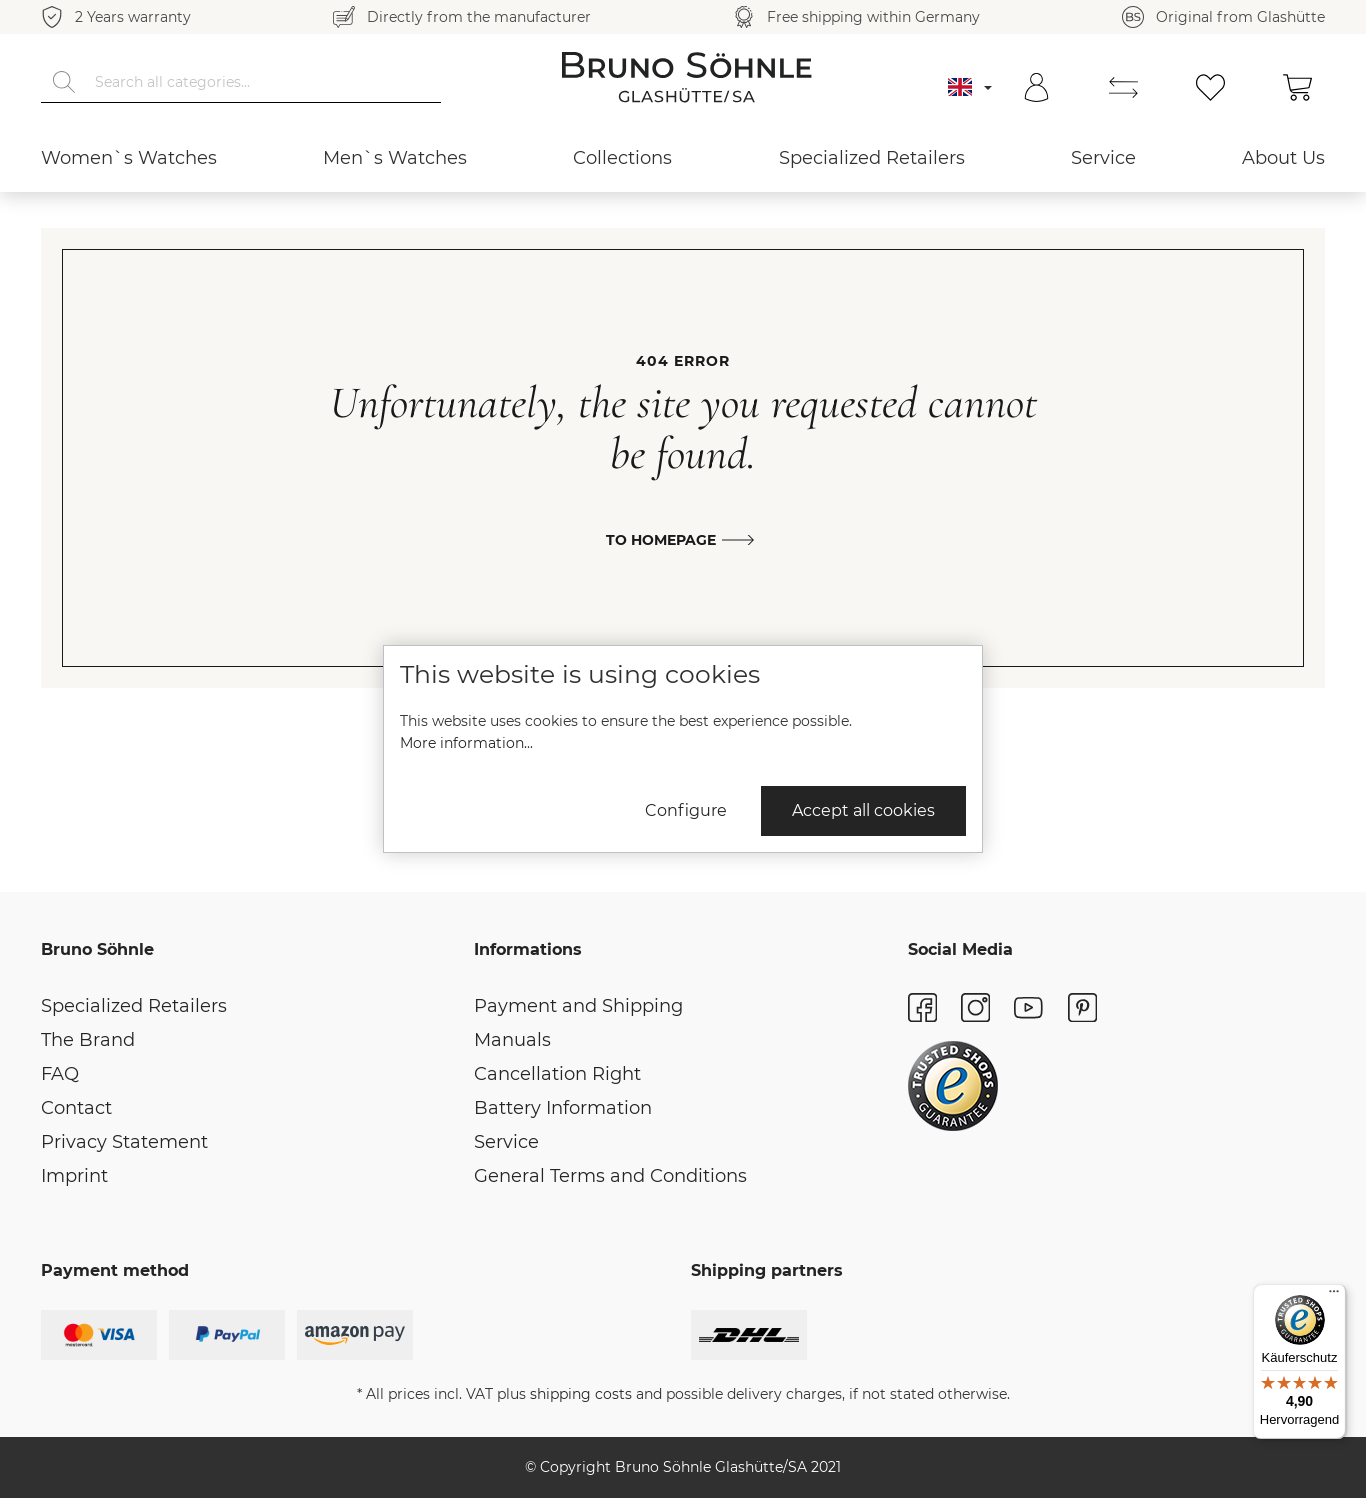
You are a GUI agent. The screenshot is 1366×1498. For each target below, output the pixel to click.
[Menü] (1334, 1296)
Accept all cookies (863, 810)
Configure (686, 810)
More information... (466, 743)
